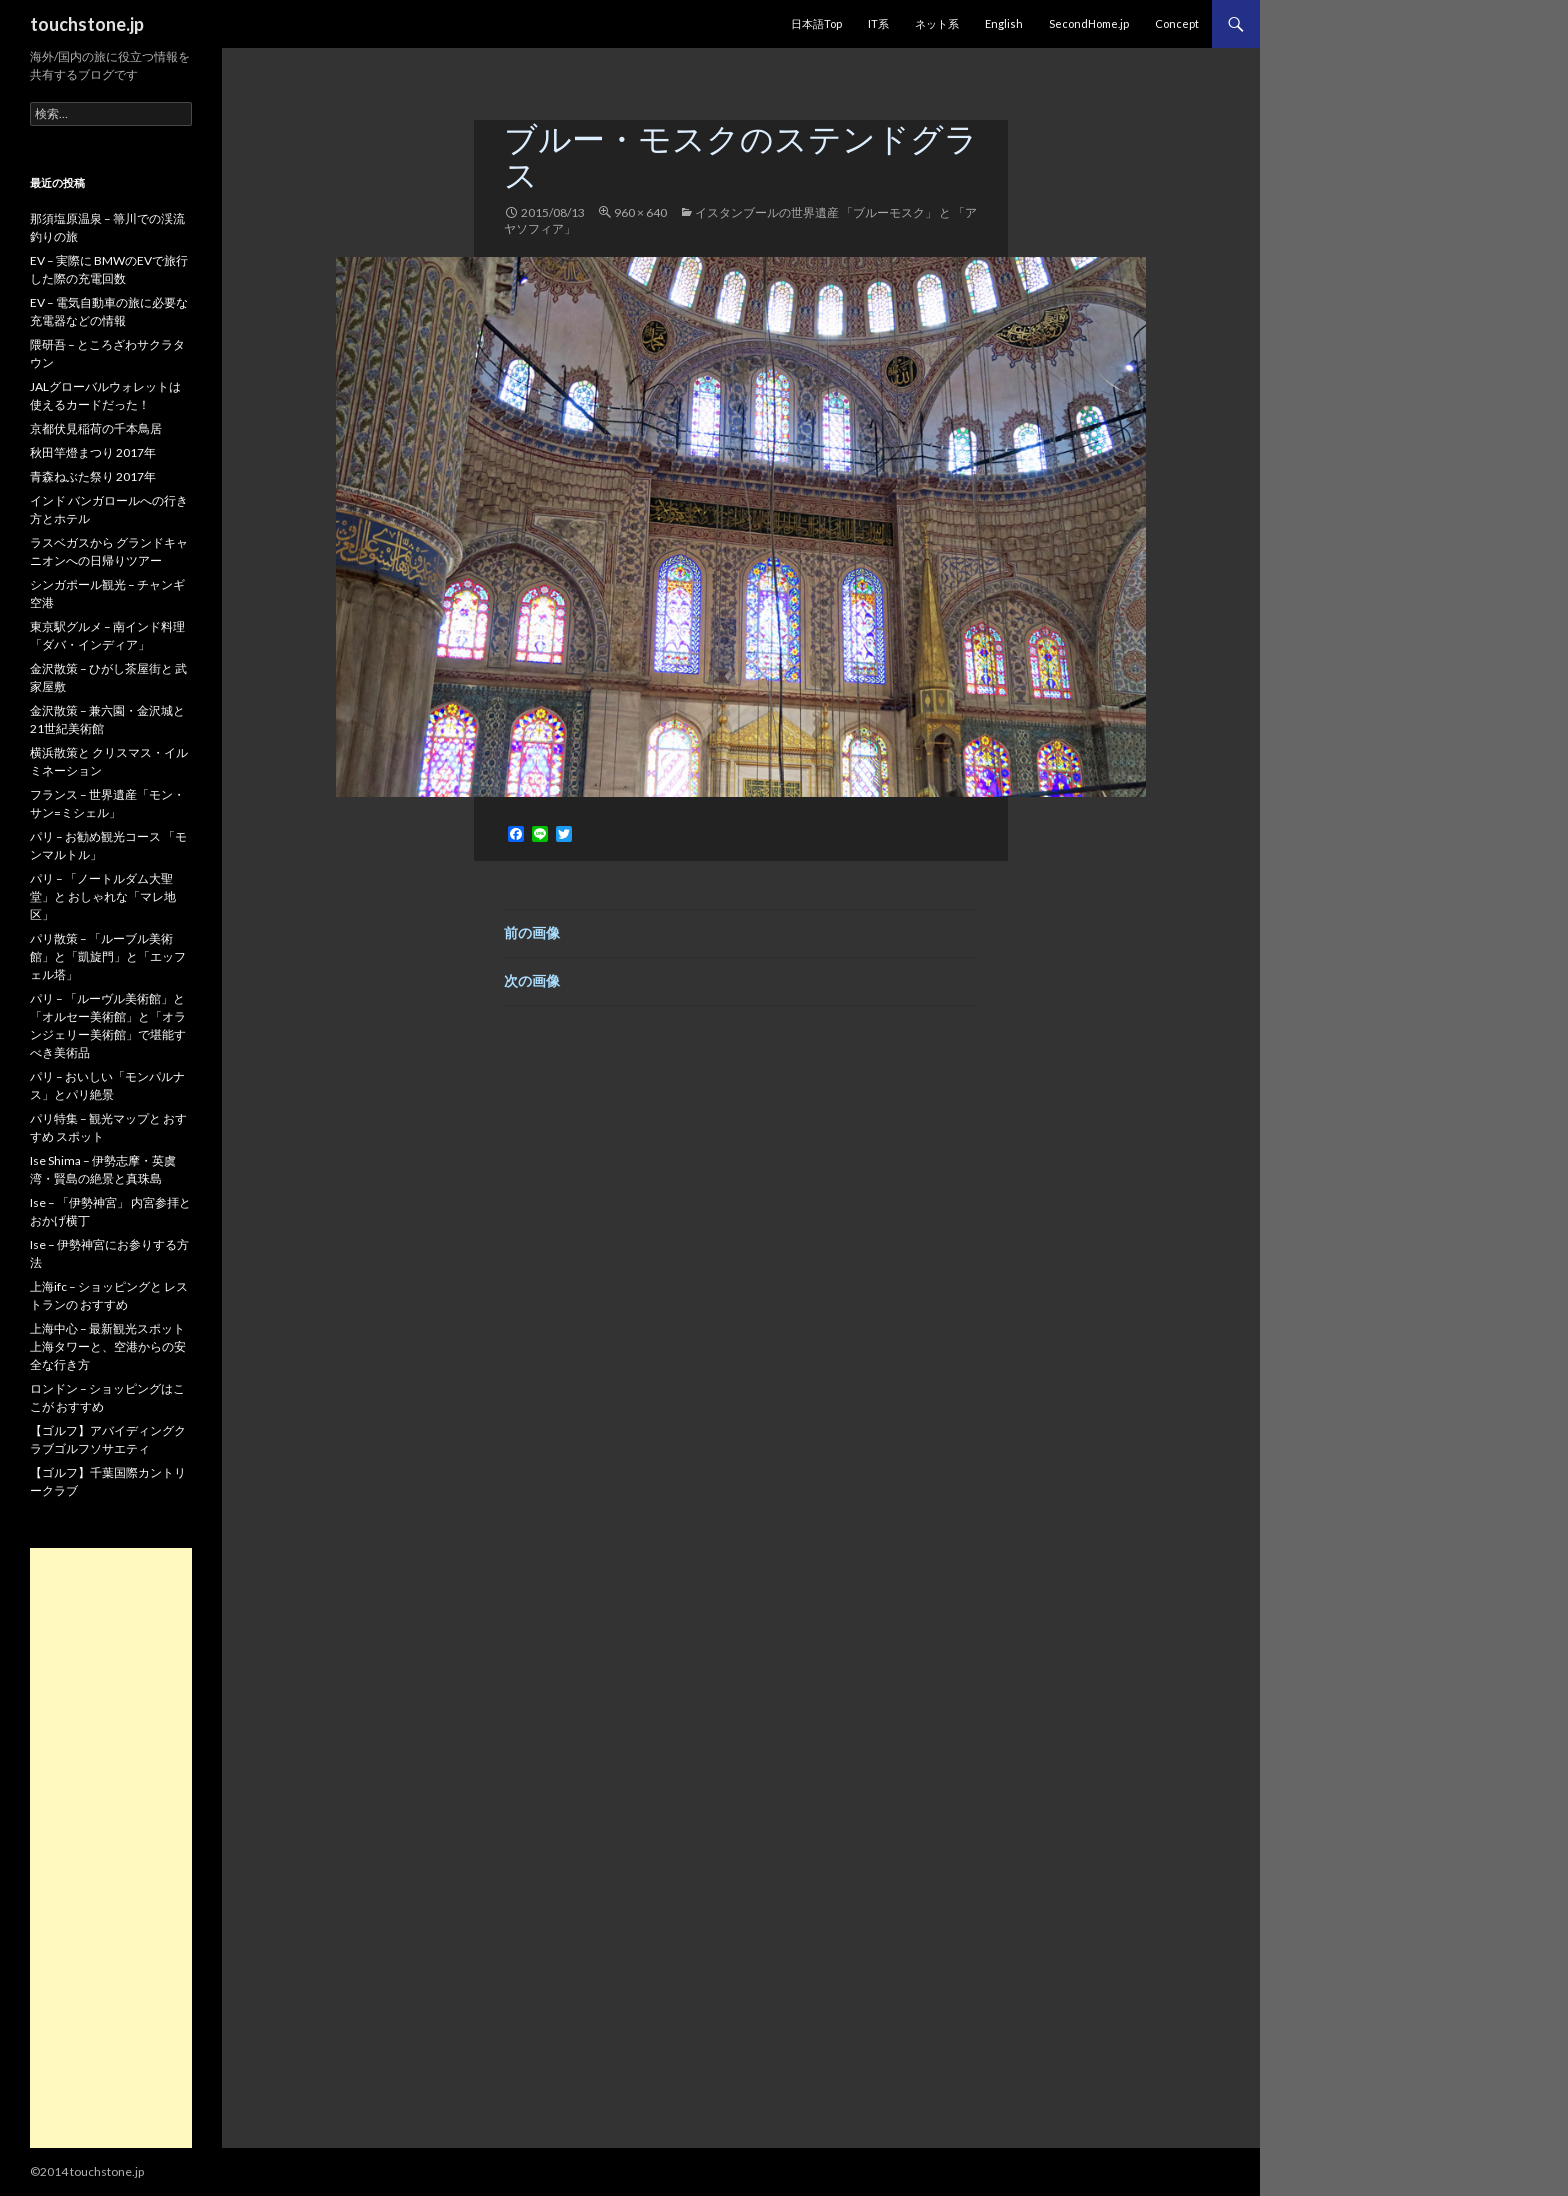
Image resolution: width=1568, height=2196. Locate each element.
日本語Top (816, 23)
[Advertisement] (111, 1848)
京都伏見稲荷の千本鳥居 (96, 428)
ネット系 (937, 23)
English (1004, 23)
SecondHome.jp (1089, 23)
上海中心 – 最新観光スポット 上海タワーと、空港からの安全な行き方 (108, 1346)
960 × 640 (640, 212)
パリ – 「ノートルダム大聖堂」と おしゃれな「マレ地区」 (103, 896)
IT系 (878, 23)
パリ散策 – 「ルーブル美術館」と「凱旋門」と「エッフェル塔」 (108, 956)
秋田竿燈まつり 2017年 (93, 452)
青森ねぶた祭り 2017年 (93, 476)
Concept (1177, 23)
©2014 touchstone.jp (87, 2171)
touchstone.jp (87, 24)
